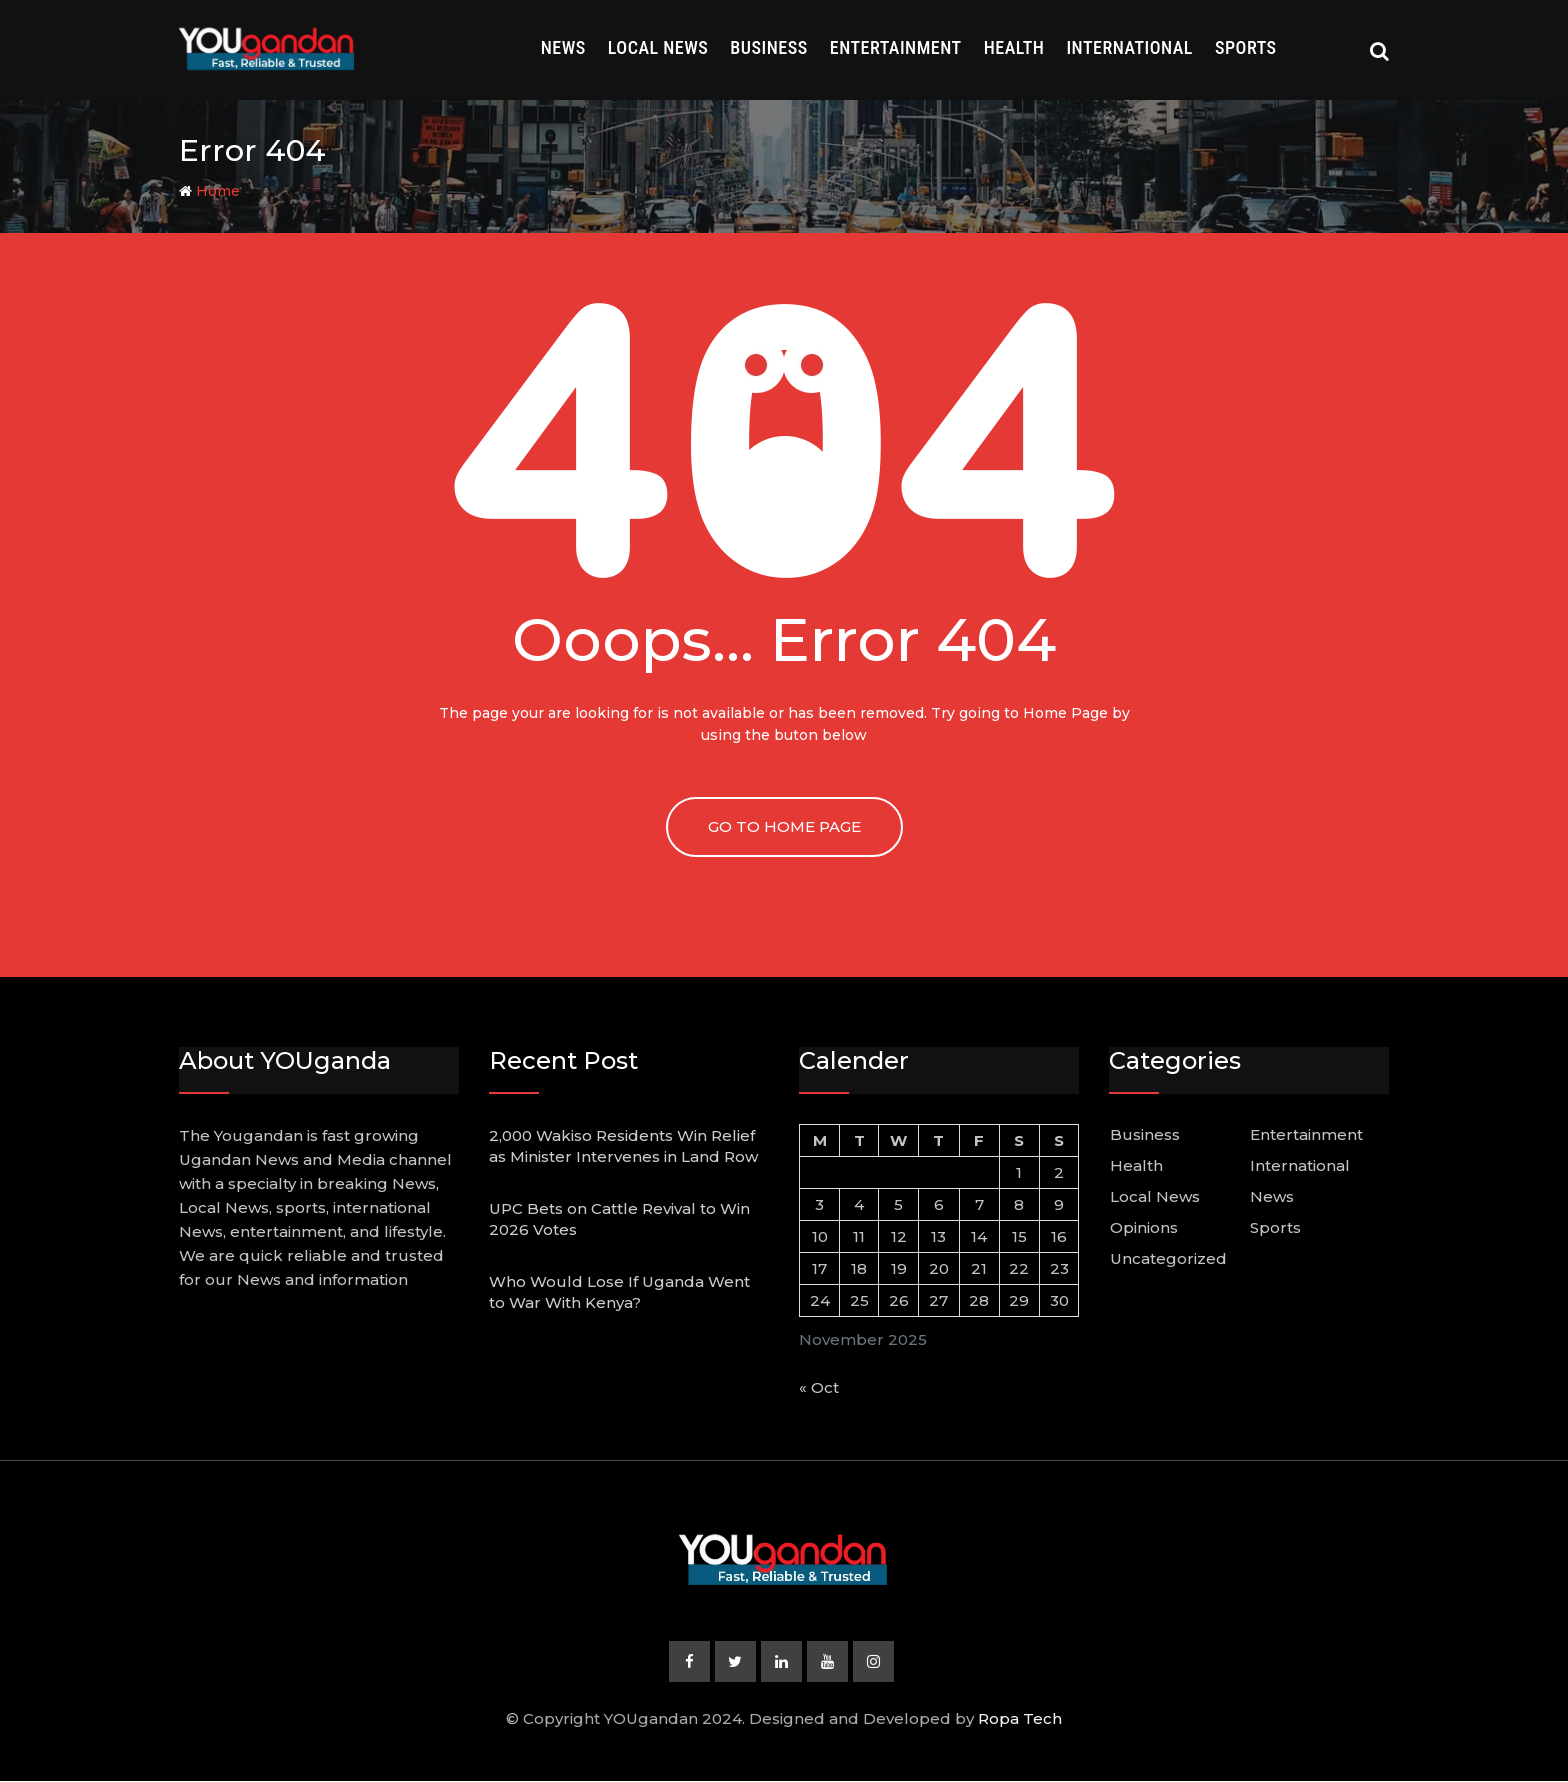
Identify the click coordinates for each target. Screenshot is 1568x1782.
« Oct (819, 1387)
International (1129, 47)
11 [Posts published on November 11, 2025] (859, 1236)
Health (1014, 47)
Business (768, 47)
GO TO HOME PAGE (784, 826)
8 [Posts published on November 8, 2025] (1019, 1204)
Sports (1246, 47)
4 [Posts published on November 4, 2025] (859, 1204)
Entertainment (896, 47)
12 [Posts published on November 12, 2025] (899, 1236)
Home (209, 191)
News (563, 47)
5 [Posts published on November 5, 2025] (898, 1204)
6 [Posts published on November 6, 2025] (939, 1204)
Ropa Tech (1020, 1719)
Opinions (1144, 1227)
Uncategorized (1168, 1258)
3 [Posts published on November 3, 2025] (819, 1204)
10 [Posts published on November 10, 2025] (820, 1236)
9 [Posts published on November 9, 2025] (1059, 1204)
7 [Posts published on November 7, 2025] (979, 1204)
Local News (658, 47)
